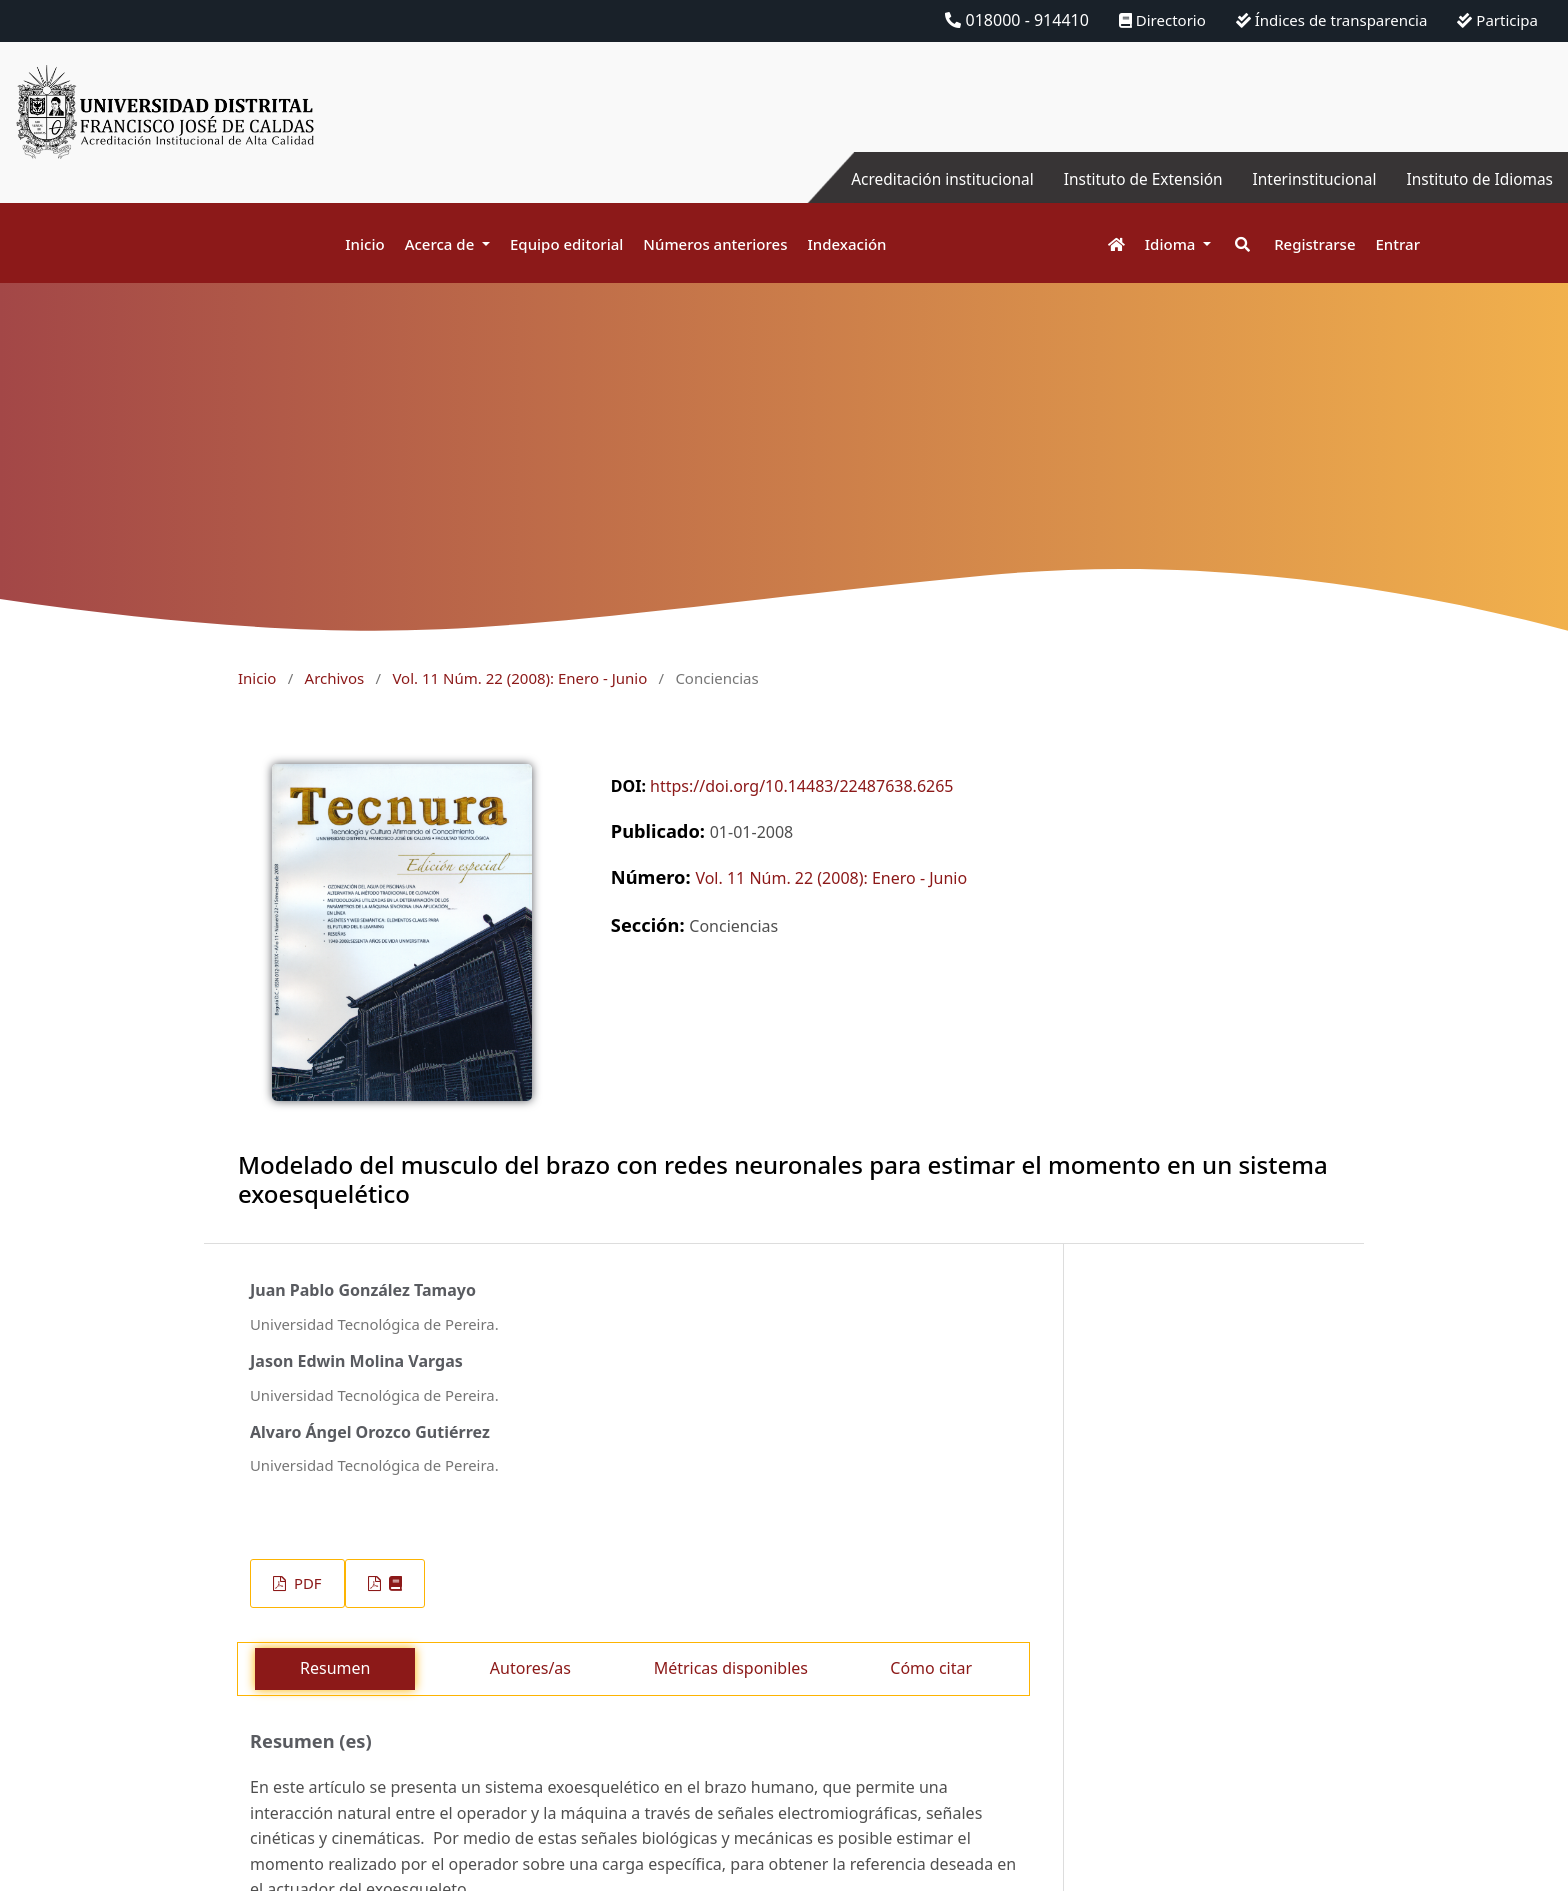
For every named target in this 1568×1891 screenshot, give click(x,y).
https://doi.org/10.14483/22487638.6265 (801, 786)
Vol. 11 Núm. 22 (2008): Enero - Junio (519, 678)
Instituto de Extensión (1130, 179)
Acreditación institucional (923, 179)
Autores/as (530, 1668)
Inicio (364, 244)
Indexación (846, 244)
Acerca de (442, 244)
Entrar (1398, 244)
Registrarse (1314, 244)
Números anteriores (715, 244)
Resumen (335, 1668)
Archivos (335, 678)
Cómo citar (931, 1668)
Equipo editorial (566, 244)
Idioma (1172, 244)
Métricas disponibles (731, 1668)
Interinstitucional (1307, 179)
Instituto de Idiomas (1477, 179)
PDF (305, 1583)
